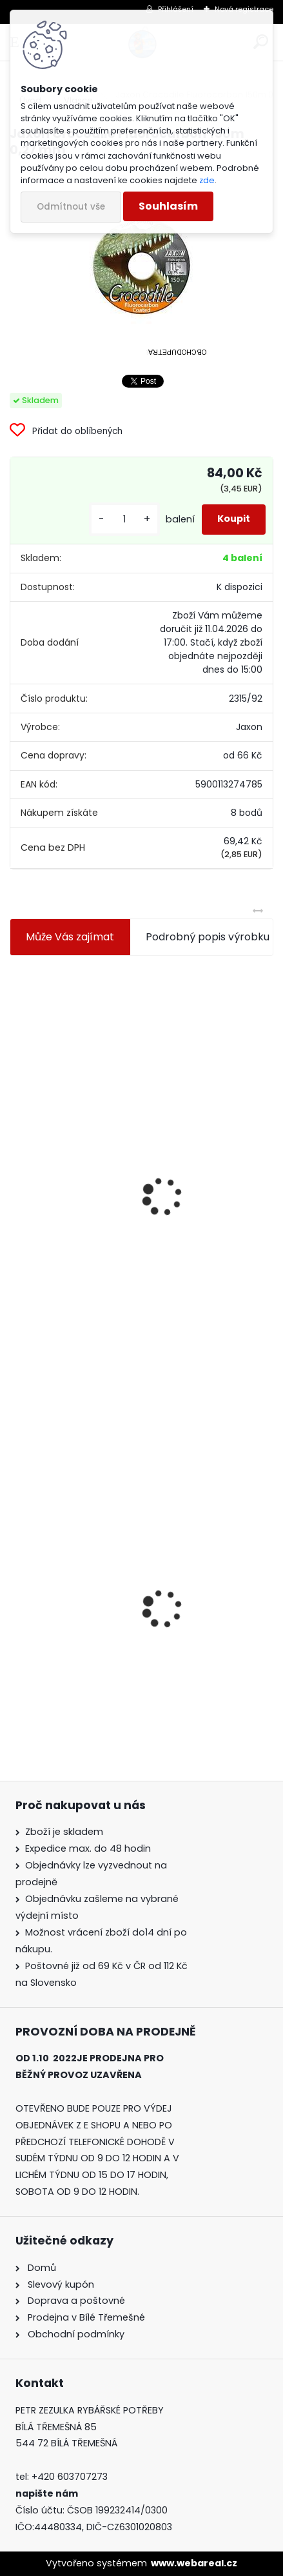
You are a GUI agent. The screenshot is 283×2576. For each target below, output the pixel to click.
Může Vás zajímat (70, 936)
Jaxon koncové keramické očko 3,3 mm (117, 1063)
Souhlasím (168, 206)
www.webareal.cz (194, 2563)
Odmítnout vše (71, 207)
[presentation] (15, 1165)
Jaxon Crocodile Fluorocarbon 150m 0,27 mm (132, 1644)
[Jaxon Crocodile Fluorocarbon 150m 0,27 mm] (141, 265)
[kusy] (124, 519)
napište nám (46, 2493)
